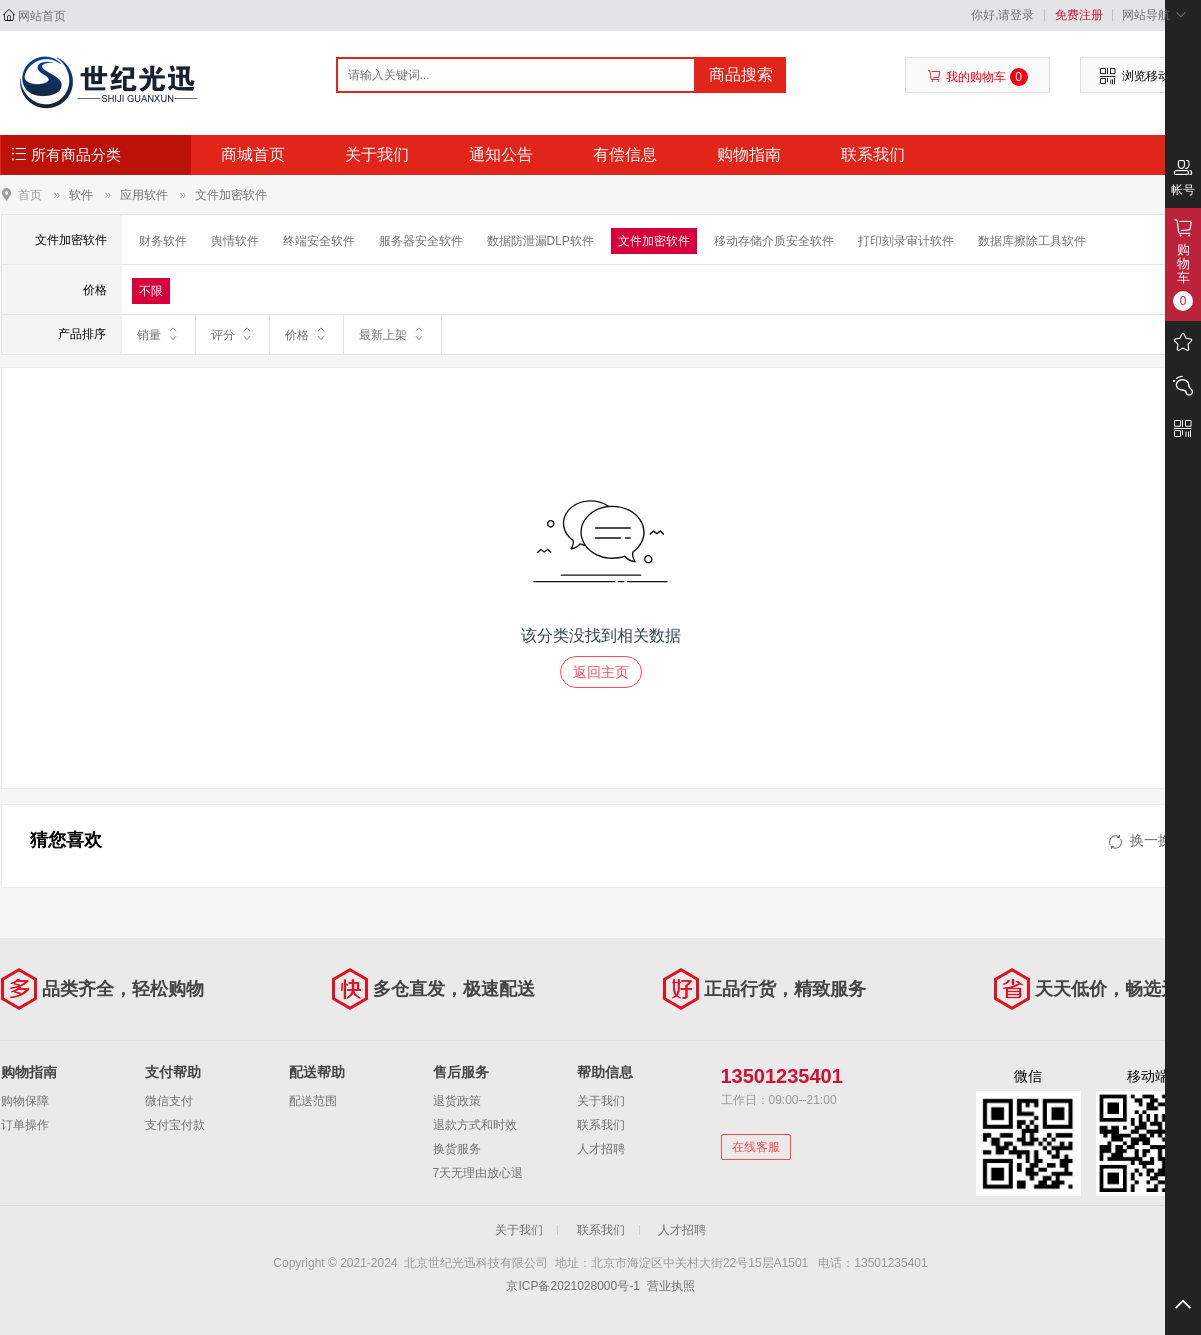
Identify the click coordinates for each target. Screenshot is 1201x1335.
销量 (158, 334)
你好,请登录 (1002, 15)
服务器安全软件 (421, 241)
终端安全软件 (319, 241)
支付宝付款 (175, 1125)
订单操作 (25, 1125)
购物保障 (25, 1101)
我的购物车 (977, 77)
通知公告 (501, 154)
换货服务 (457, 1149)
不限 (151, 291)
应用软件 (144, 195)
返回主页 (601, 672)
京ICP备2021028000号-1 (572, 1286)
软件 (81, 195)
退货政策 (457, 1101)
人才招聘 (601, 1149)
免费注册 (1079, 15)
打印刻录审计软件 (906, 241)
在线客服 (756, 1147)
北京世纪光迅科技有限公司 (107, 82)
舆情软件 (235, 241)
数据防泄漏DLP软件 (540, 241)
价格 (306, 334)
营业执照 (671, 1286)
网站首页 (42, 16)
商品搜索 (741, 74)
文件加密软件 (231, 195)
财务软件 (163, 241)
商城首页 (253, 154)
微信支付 (169, 1101)
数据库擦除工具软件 (1032, 241)
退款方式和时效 (475, 1125)
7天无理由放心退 (478, 1173)
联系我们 (873, 154)
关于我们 (377, 154)
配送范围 (313, 1101)
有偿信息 (625, 154)
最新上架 (392, 334)
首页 (30, 194)
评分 (232, 334)
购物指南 (749, 154)
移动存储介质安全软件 (774, 241)
